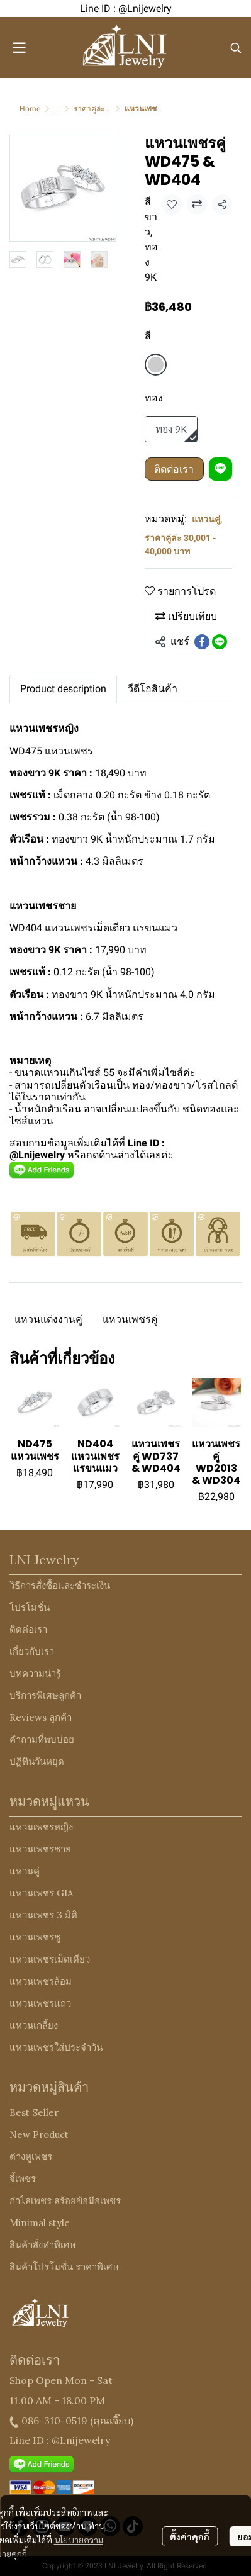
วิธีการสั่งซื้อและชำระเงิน (59, 1585)
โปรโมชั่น (29, 1607)
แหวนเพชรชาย (40, 1849)
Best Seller (34, 2113)
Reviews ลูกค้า (40, 1717)
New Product (39, 2135)
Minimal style (39, 2223)
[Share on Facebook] (201, 641)
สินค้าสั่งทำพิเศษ (42, 2245)
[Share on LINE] (219, 641)
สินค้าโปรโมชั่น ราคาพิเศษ (64, 2267)
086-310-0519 (54, 2420)
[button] (236, 48)
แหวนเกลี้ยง (33, 2025)
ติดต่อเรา (174, 469)
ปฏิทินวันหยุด (36, 1761)
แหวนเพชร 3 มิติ (43, 1915)
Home (30, 108)
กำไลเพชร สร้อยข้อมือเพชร (65, 2201)
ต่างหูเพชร (30, 2157)
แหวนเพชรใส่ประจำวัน (56, 2047)
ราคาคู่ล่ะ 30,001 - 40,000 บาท (180, 544)
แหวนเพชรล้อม (40, 1981)
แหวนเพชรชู (34, 1937)
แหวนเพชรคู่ (130, 1319)
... (57, 108)
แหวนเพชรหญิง (41, 1827)
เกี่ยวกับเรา (31, 1651)
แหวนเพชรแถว (40, 2003)
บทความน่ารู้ (35, 1673)
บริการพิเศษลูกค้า (45, 1695)
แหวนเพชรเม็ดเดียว (49, 1959)
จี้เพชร (22, 2179)
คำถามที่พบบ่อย (41, 1739)
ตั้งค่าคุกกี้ (189, 2528)
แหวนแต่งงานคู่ (48, 1319)
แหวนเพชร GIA (41, 1893)
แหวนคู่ (207, 519)
